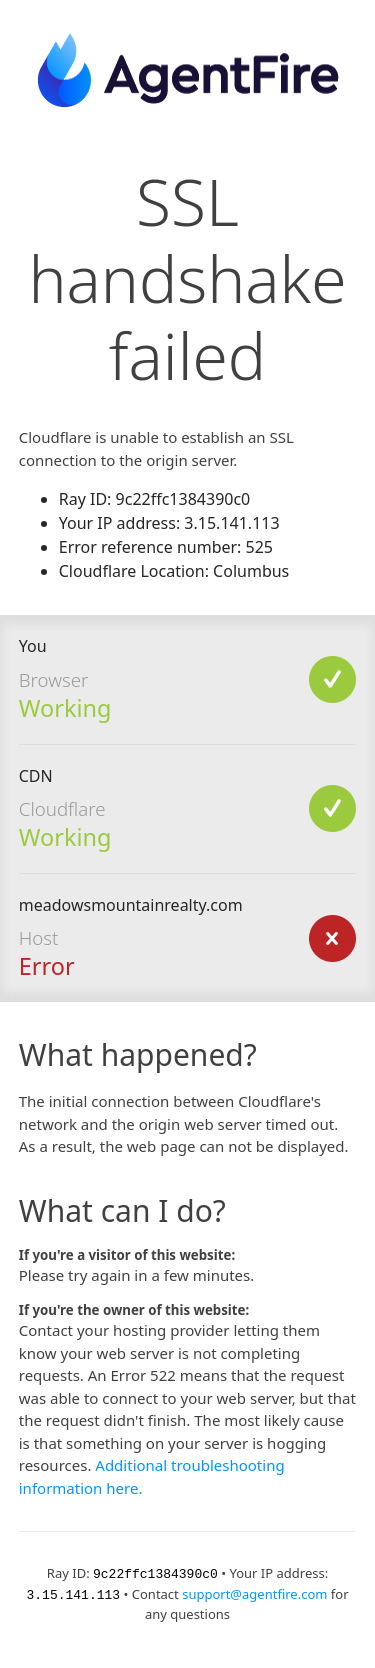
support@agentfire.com (254, 1593)
